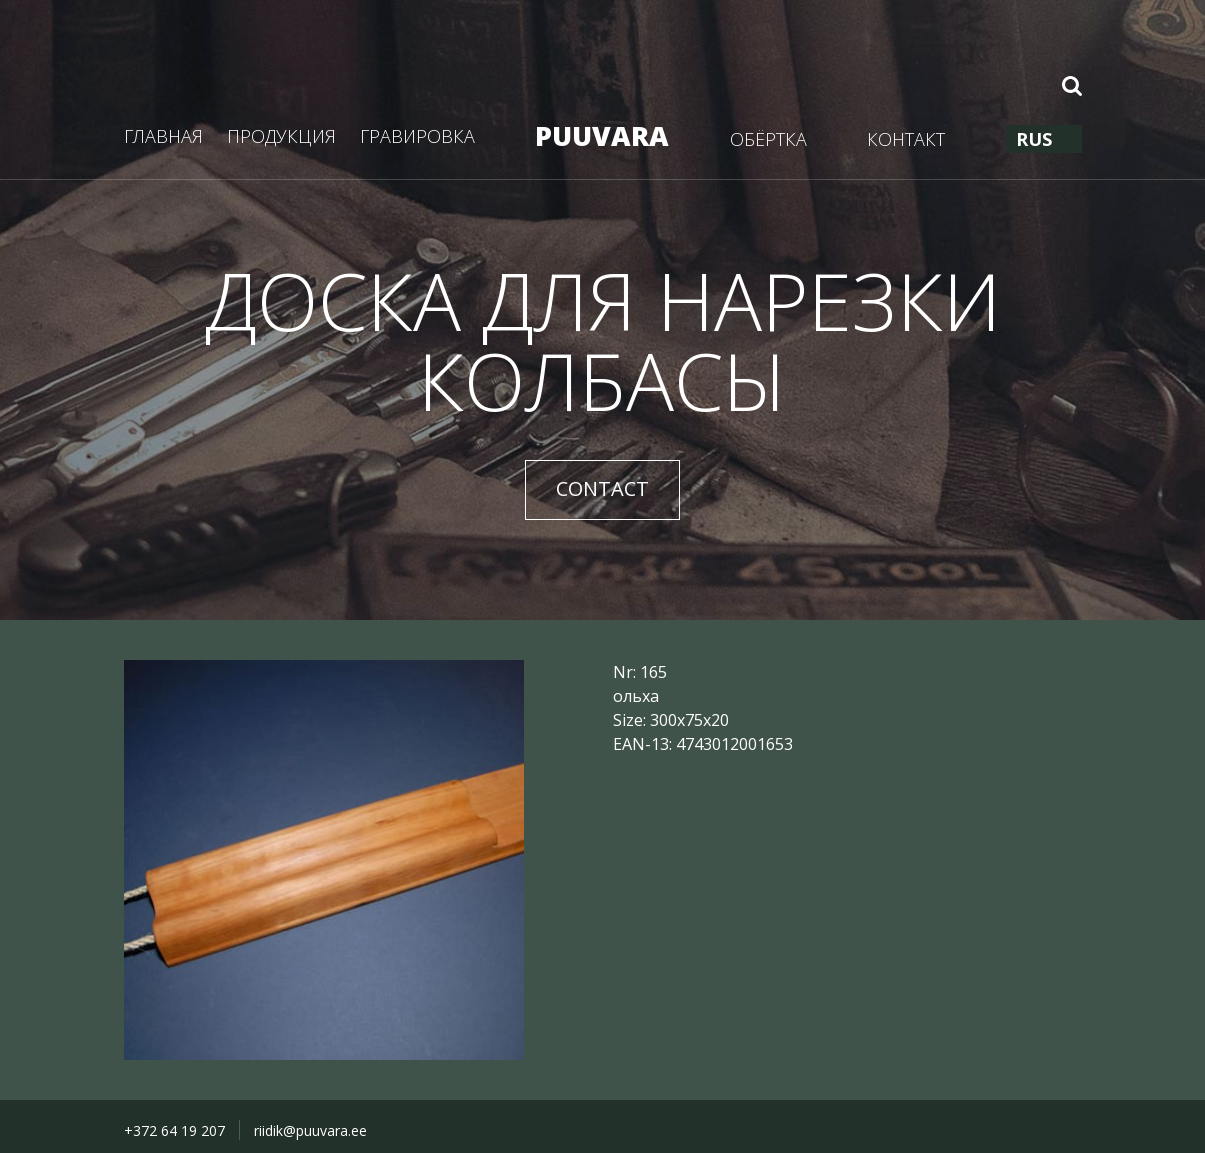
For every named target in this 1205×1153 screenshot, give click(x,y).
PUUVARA (602, 135)
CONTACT (602, 488)
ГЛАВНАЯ (163, 136)
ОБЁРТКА (768, 139)
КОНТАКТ (906, 139)
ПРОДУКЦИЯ (281, 136)
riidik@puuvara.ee (310, 1130)
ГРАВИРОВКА (417, 136)
